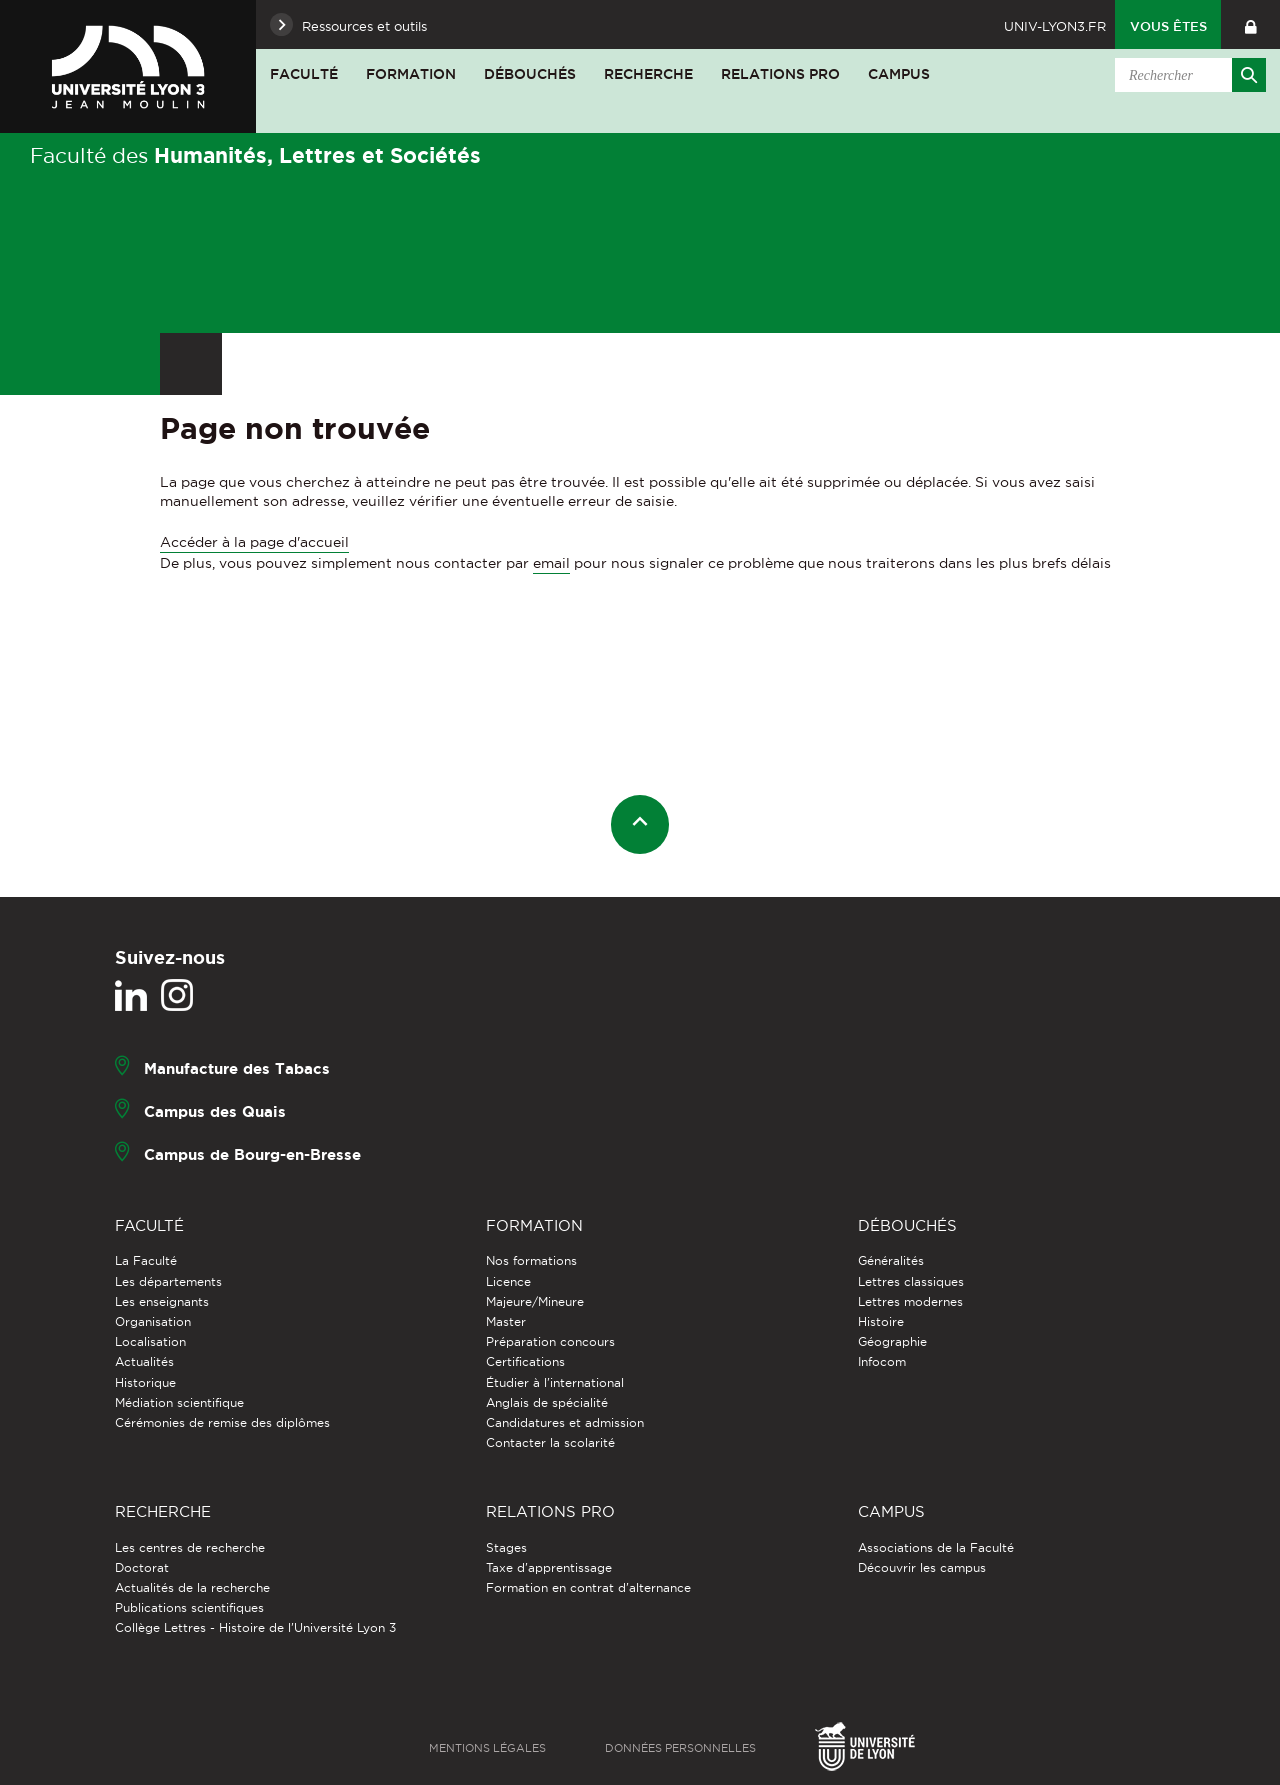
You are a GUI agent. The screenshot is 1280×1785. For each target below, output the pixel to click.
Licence (508, 1281)
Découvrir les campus (922, 1567)
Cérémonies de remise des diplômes (222, 1422)
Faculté (304, 74)
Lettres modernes (910, 1301)
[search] (1187, 75)
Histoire (881, 1321)
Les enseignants (162, 1301)
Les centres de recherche (190, 1547)
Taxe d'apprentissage (549, 1567)
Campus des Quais (215, 1111)
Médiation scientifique (179, 1402)
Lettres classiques (911, 1281)
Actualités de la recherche (192, 1587)
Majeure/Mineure (535, 1301)
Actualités (144, 1361)
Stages (506, 1547)
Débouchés (530, 74)
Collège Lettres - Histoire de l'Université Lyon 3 (255, 1627)
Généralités (891, 1260)
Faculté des (255, 155)
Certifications (525, 1361)
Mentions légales (487, 1748)
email (551, 563)
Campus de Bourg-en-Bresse (252, 1154)
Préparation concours (550, 1341)
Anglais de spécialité (547, 1402)
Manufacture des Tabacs (237, 1068)
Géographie (892, 1341)
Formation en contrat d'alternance (588, 1587)
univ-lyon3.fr (1055, 26)
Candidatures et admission (565, 1422)
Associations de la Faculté (936, 1547)
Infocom (882, 1361)
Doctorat (142, 1567)
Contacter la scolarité (550, 1442)
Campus (899, 74)
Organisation (153, 1321)
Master (506, 1321)
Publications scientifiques (189, 1607)
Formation (411, 74)
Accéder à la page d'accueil (254, 542)
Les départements (168, 1281)
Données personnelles (680, 1748)
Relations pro (780, 74)
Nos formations (531, 1260)
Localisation (150, 1341)
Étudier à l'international (555, 1382)
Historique (145, 1382)
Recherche (648, 74)
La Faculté (146, 1260)
